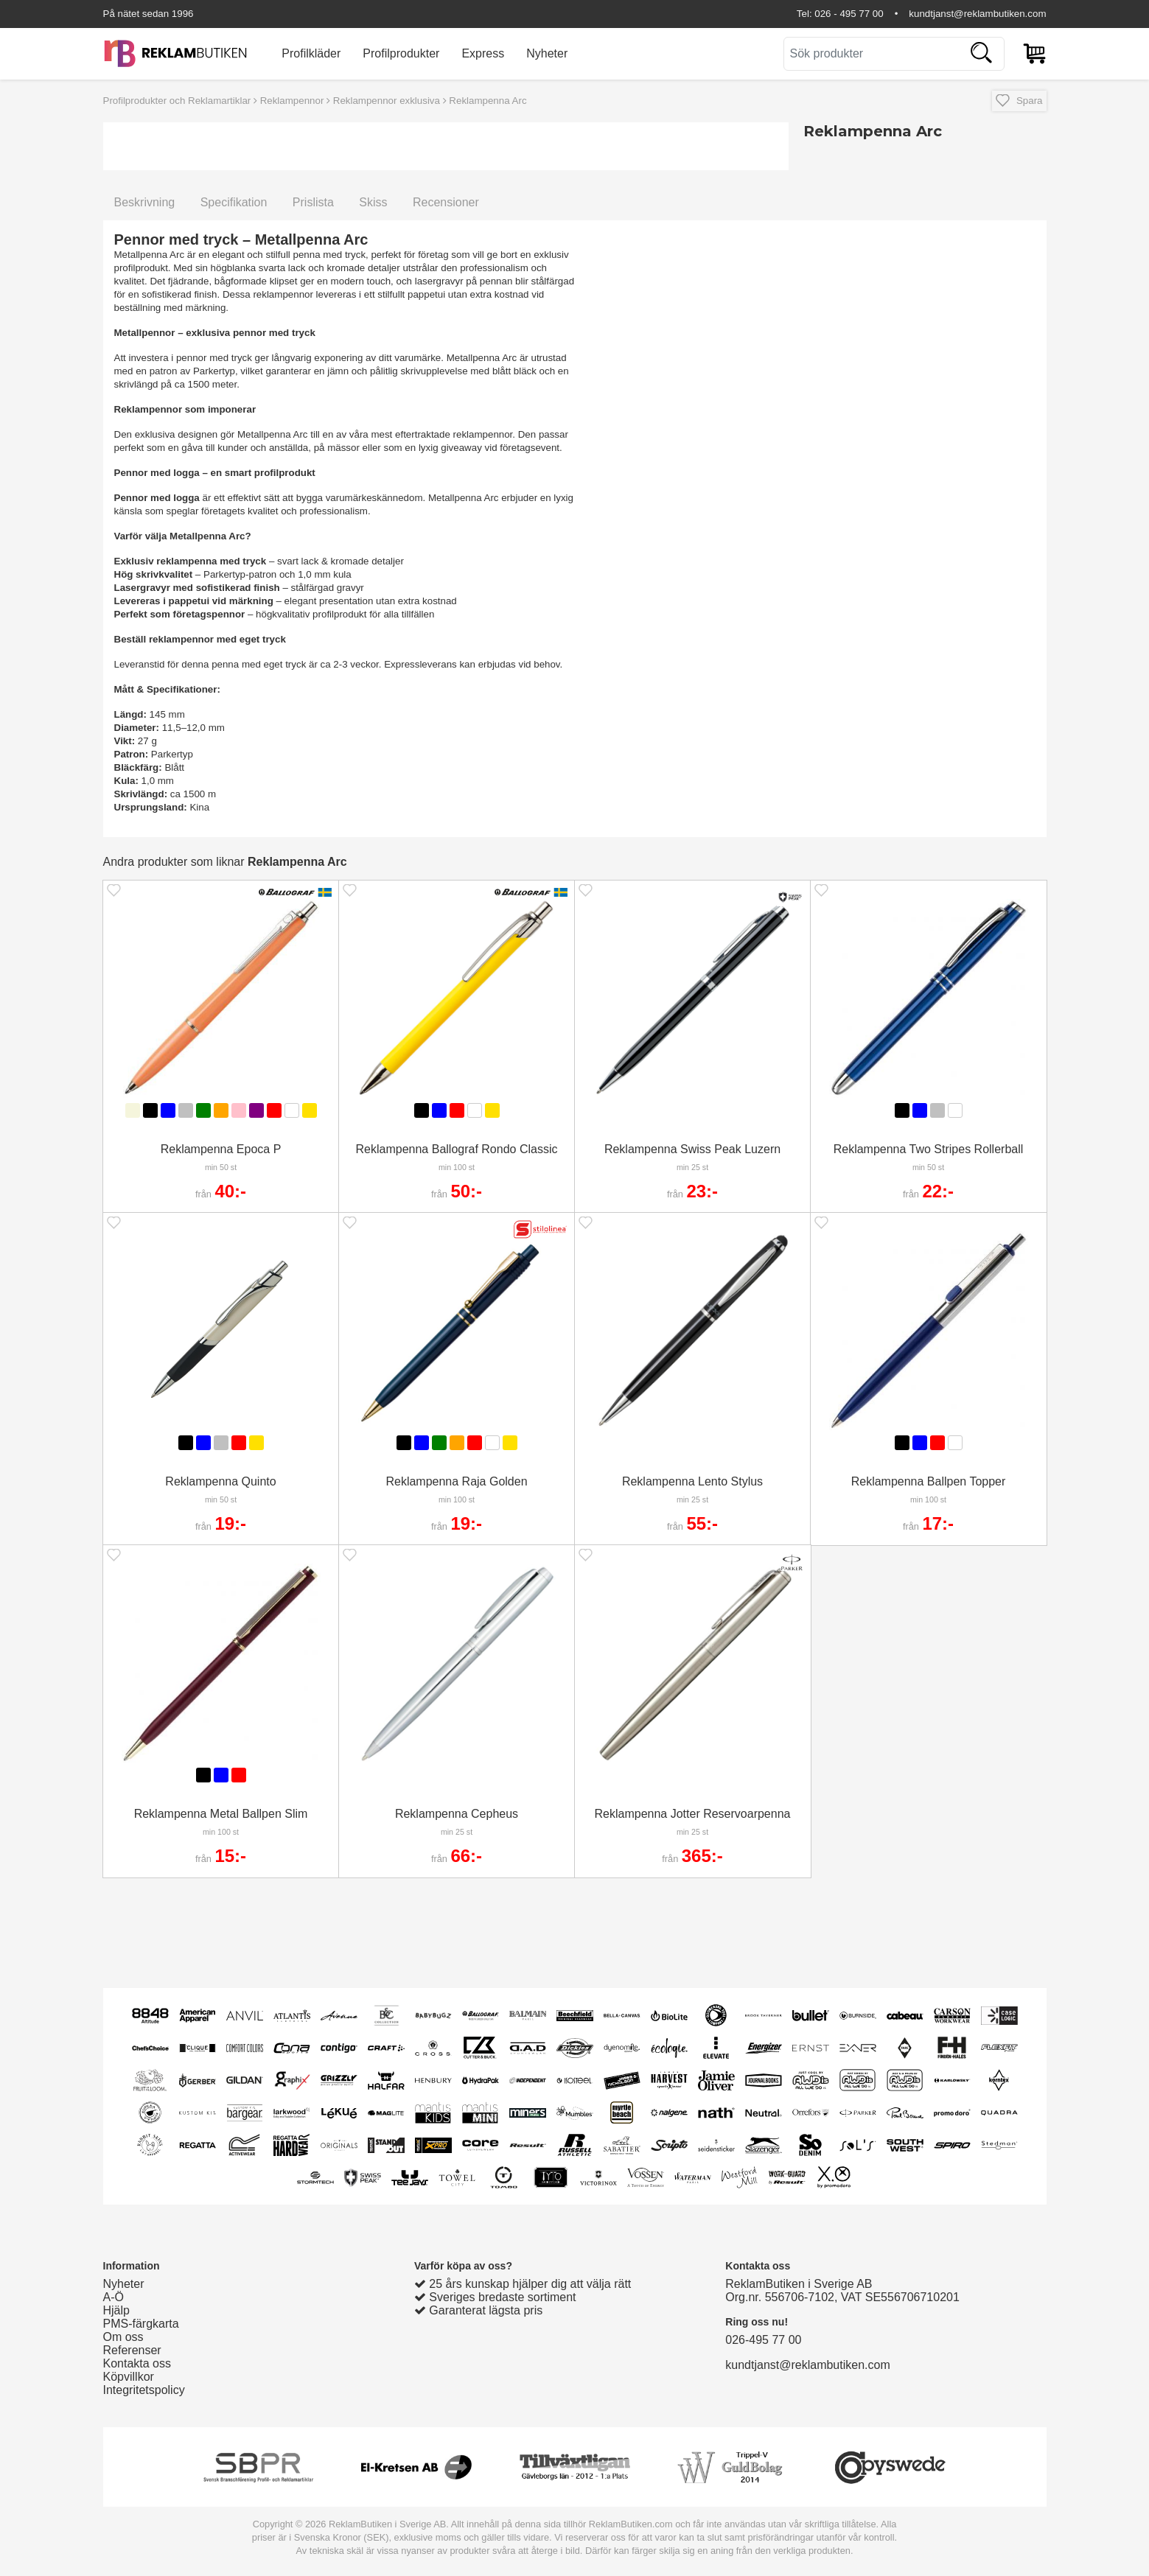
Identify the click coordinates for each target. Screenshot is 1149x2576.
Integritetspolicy (144, 2390)
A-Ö (113, 2297)
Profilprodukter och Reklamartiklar (177, 100)
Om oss (123, 2337)
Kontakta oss (137, 2363)
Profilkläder (311, 53)
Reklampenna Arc (487, 100)
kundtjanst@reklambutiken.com (977, 13)
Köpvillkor (128, 2376)
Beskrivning (144, 202)
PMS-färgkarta (141, 2323)
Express (482, 53)
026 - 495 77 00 (848, 13)
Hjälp (116, 2310)
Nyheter (546, 53)
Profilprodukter (401, 53)
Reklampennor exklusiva (386, 100)
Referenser (132, 2350)
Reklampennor (292, 100)
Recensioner (446, 202)
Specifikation (234, 202)
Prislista (313, 202)
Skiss (373, 202)
